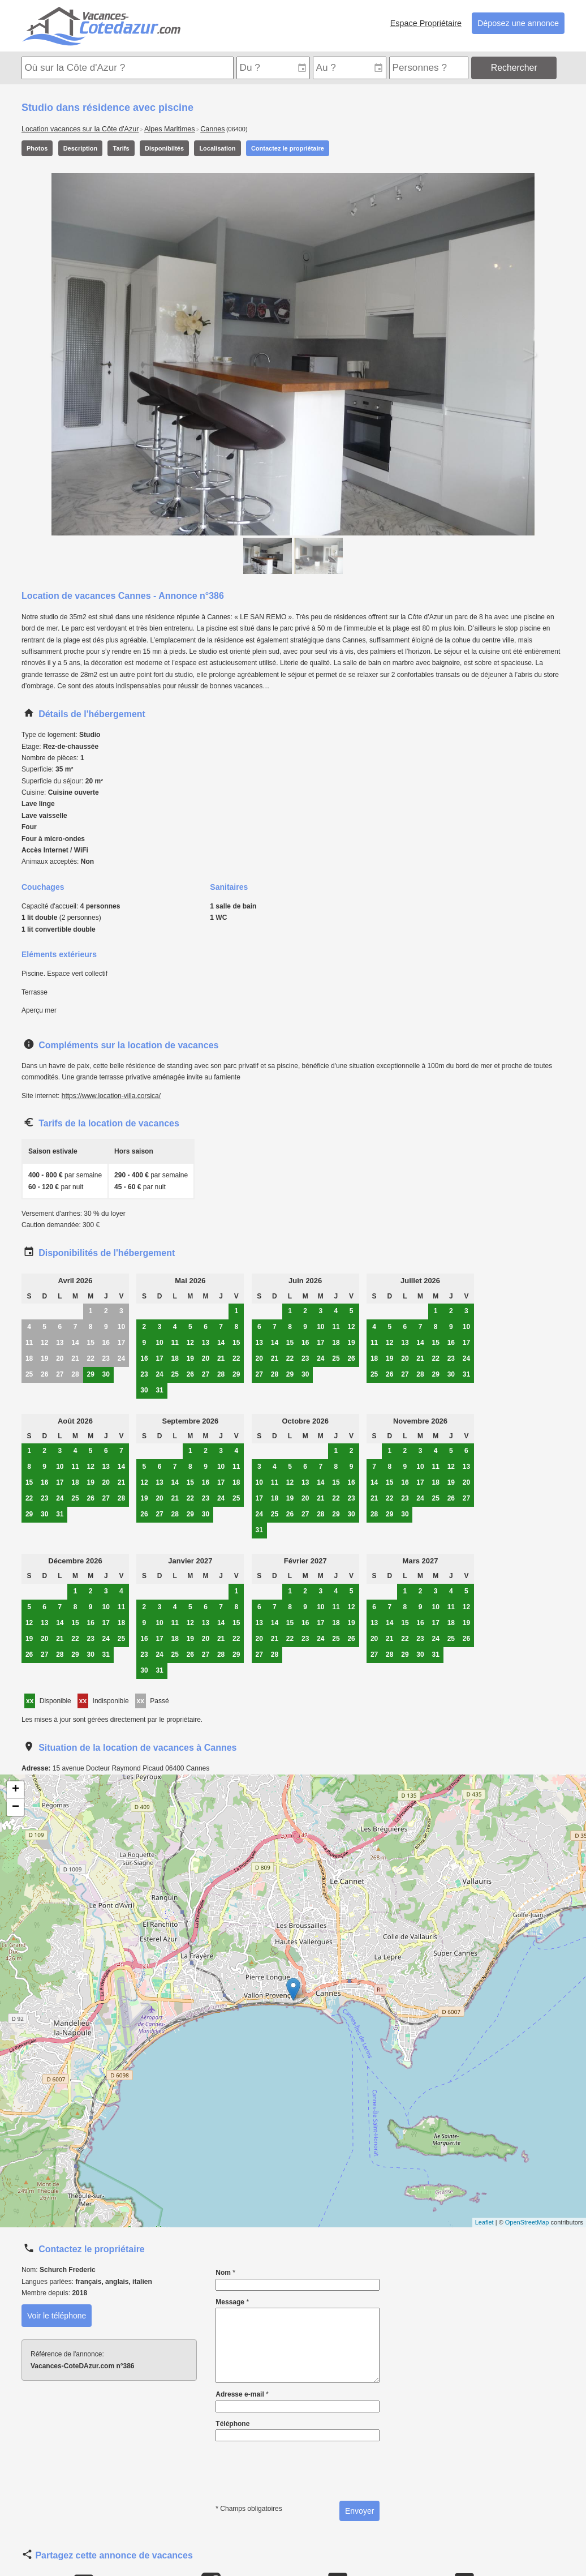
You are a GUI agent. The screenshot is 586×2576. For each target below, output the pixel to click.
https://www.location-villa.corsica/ (111, 1096)
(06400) (237, 129)
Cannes (212, 129)
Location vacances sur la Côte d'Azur (80, 129)
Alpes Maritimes (169, 129)
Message (298, 2341)
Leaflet (484, 2222)
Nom (298, 2279)
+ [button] (15, 1789)
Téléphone (298, 2430)
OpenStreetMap (527, 2222)
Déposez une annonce (518, 23)
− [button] (15, 1807)
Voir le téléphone (56, 2315)
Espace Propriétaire (426, 23)
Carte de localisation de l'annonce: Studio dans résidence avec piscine (291, 2001)
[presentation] (296, 2466)
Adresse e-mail (298, 2401)
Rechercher (514, 67)
